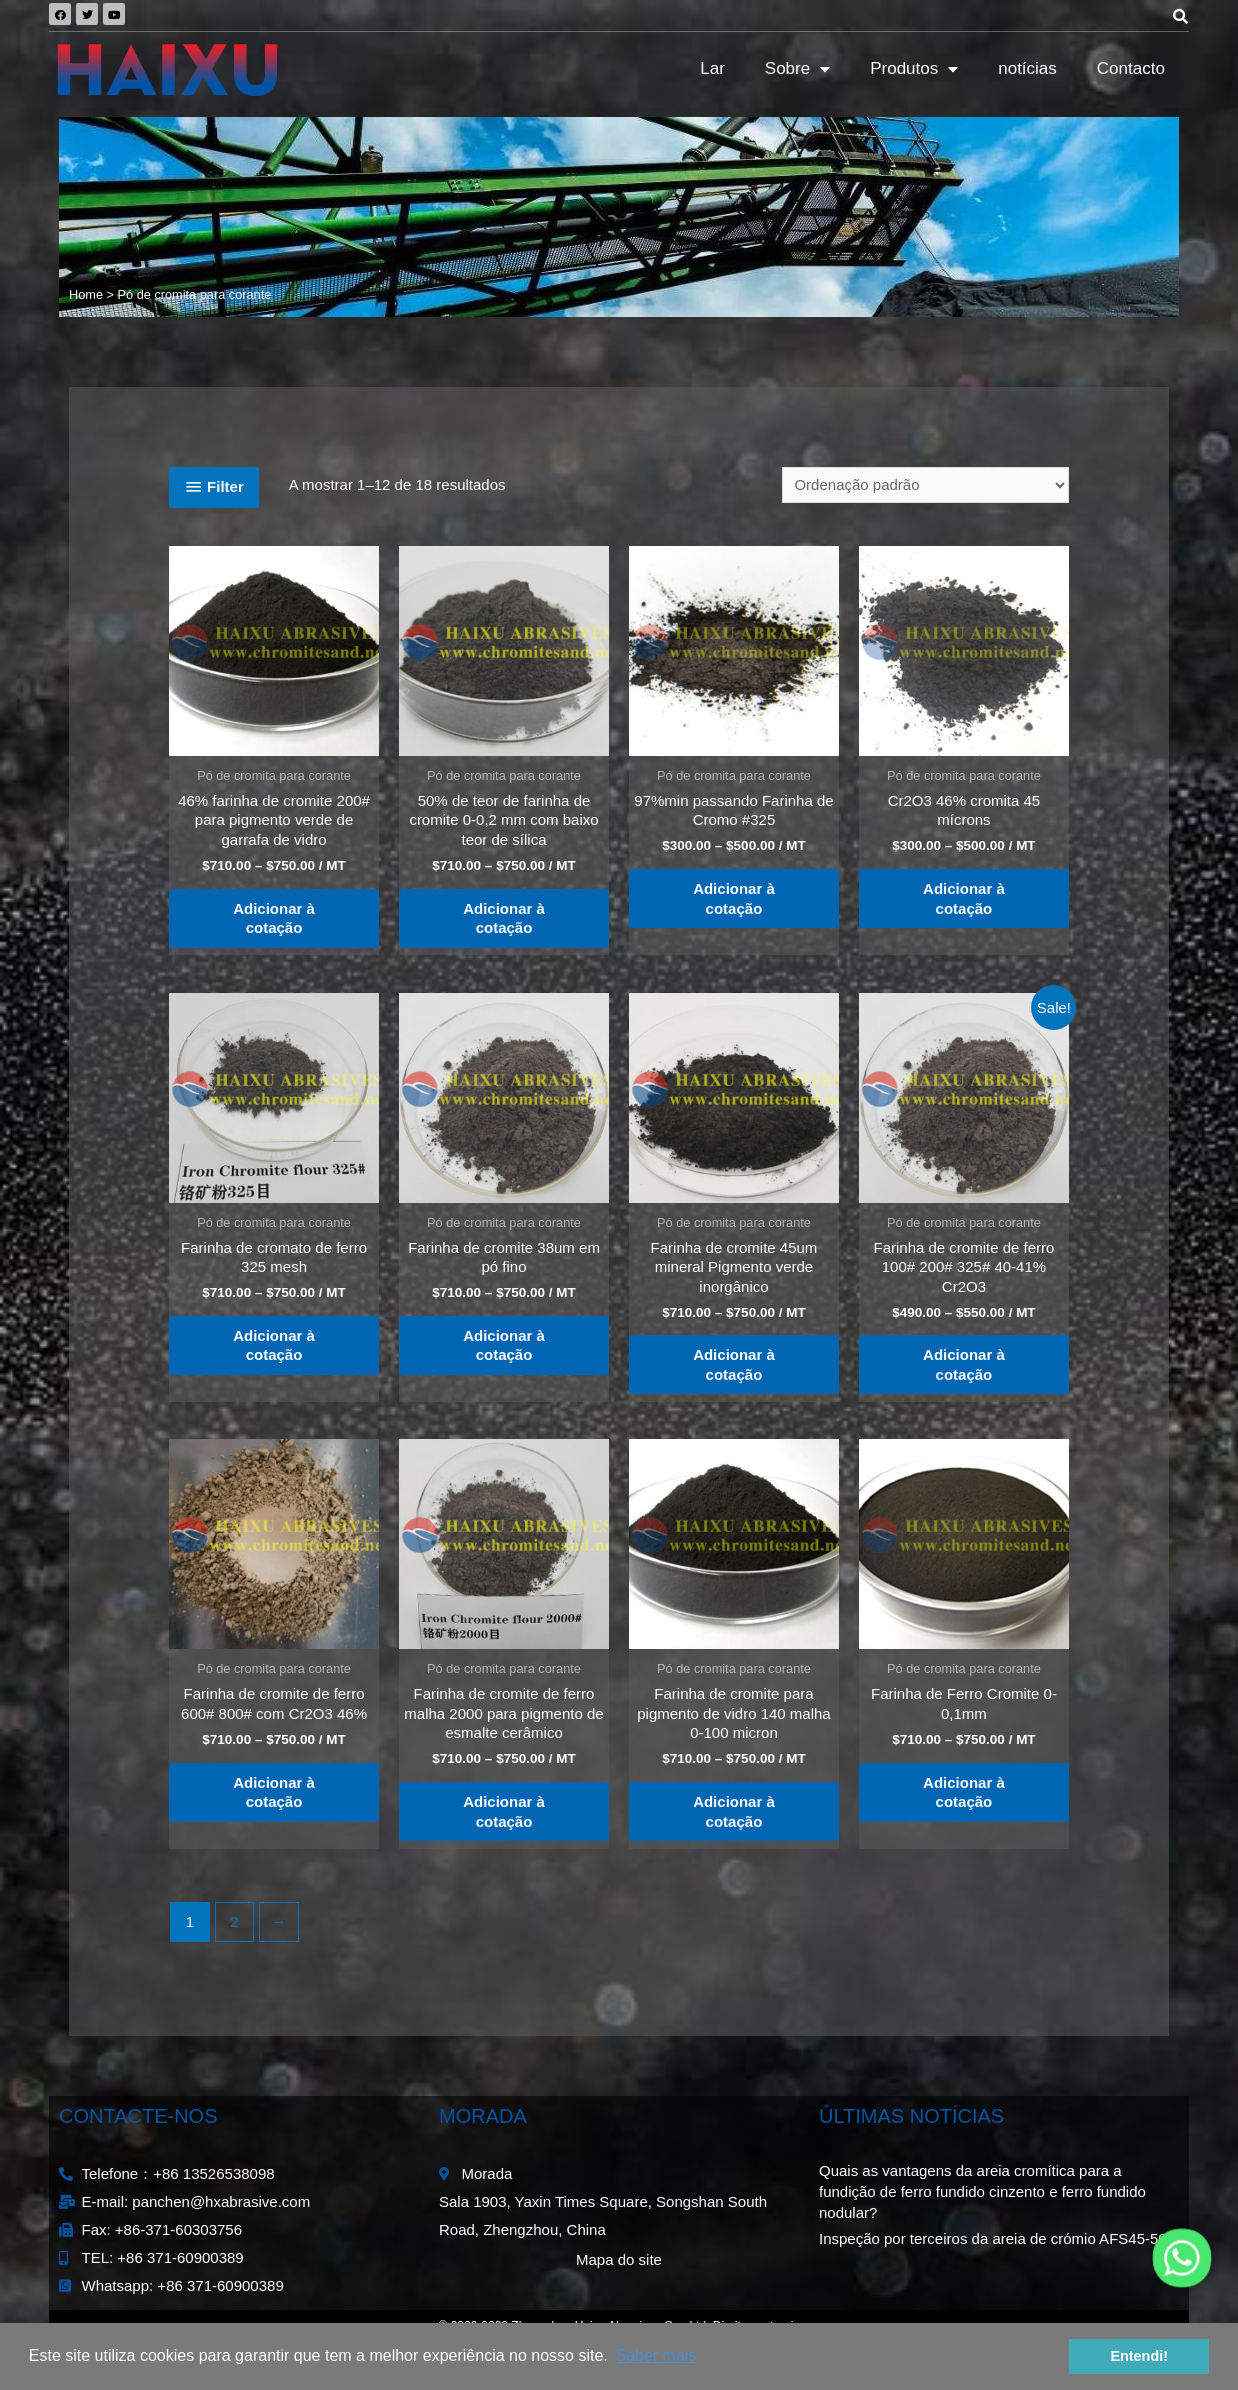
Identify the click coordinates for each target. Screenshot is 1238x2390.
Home (86, 294)
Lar (712, 68)
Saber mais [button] (655, 2355)
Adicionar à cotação (274, 918)
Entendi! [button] (1139, 2356)
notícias (1027, 68)
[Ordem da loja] (925, 485)
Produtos (914, 69)
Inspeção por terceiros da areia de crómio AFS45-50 (993, 2238)
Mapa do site (619, 2259)
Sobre (797, 69)
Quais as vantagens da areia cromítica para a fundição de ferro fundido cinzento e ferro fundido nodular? (982, 2191)
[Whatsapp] (1182, 2258)
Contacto (1131, 68)
